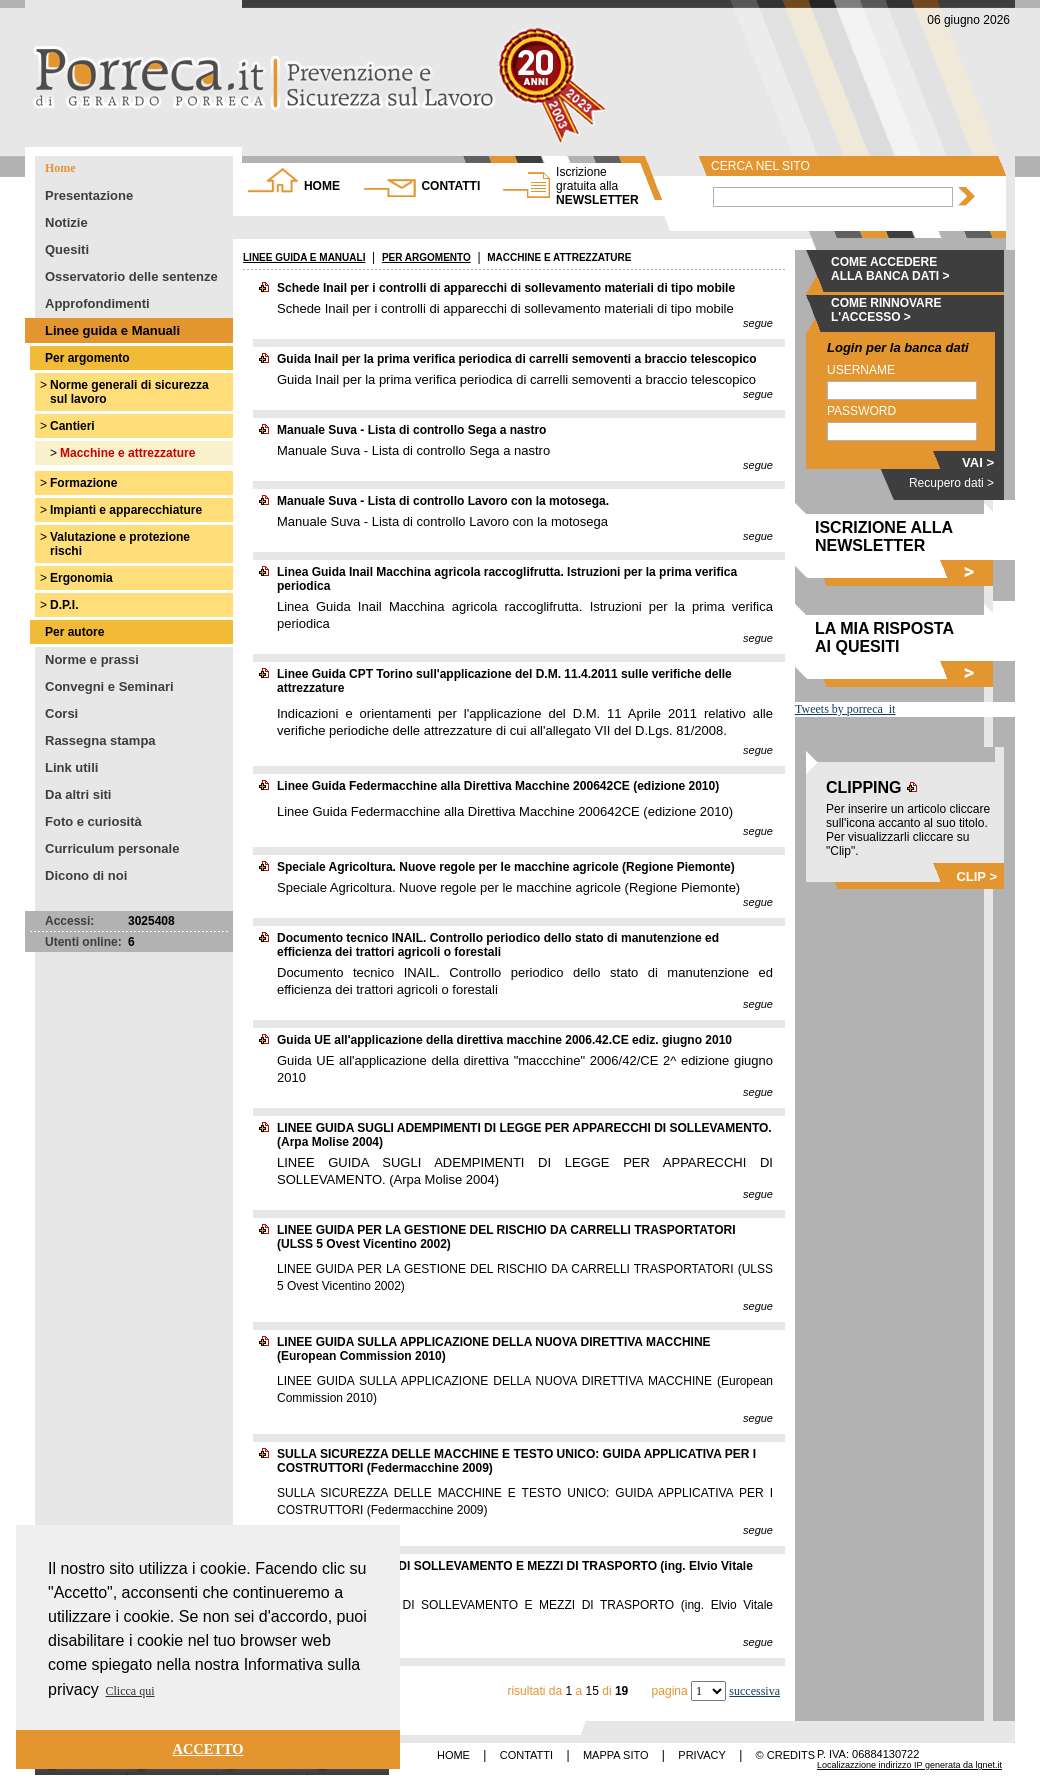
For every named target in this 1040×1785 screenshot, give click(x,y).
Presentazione (89, 195)
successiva (754, 1691)
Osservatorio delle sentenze (131, 276)
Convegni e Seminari (109, 686)
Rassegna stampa (100, 740)
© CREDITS (785, 1755)
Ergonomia (81, 578)
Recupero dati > (951, 483)
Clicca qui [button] (130, 1691)
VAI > (978, 462)
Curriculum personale (112, 848)
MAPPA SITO (616, 1755)
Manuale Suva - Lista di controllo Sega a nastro (411, 430)
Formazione (83, 483)
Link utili (71, 767)
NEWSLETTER (597, 186)
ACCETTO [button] (208, 1749)
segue (758, 323)
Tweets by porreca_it (845, 709)
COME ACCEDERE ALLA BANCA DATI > (890, 269)
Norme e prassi (92, 659)
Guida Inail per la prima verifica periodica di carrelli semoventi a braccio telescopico (517, 359)
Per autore (74, 632)
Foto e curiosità (93, 821)
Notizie (66, 222)
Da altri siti (78, 794)
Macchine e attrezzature (127, 453)
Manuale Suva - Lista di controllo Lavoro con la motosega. (443, 501)
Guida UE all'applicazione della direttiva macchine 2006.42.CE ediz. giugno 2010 (504, 1040)
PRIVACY (701, 1755)
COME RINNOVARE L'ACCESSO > (886, 310)
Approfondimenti (97, 303)
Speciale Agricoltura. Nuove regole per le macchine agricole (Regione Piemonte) (506, 867)
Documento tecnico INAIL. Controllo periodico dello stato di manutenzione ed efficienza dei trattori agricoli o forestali (498, 945)
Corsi (61, 713)
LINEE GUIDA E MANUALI (304, 257)
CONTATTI (450, 186)
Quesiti (67, 249)
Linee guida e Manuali (112, 330)
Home (60, 168)
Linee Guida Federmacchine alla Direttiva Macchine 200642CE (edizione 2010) (498, 786)
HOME (322, 186)
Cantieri (72, 426)
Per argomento (87, 358)
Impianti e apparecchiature (126, 510)
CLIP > (976, 876)
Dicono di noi (86, 875)
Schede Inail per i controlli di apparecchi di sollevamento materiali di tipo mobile (506, 288)
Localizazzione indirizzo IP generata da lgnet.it (909, 1765)
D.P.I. (64, 605)
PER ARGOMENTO (426, 257)
